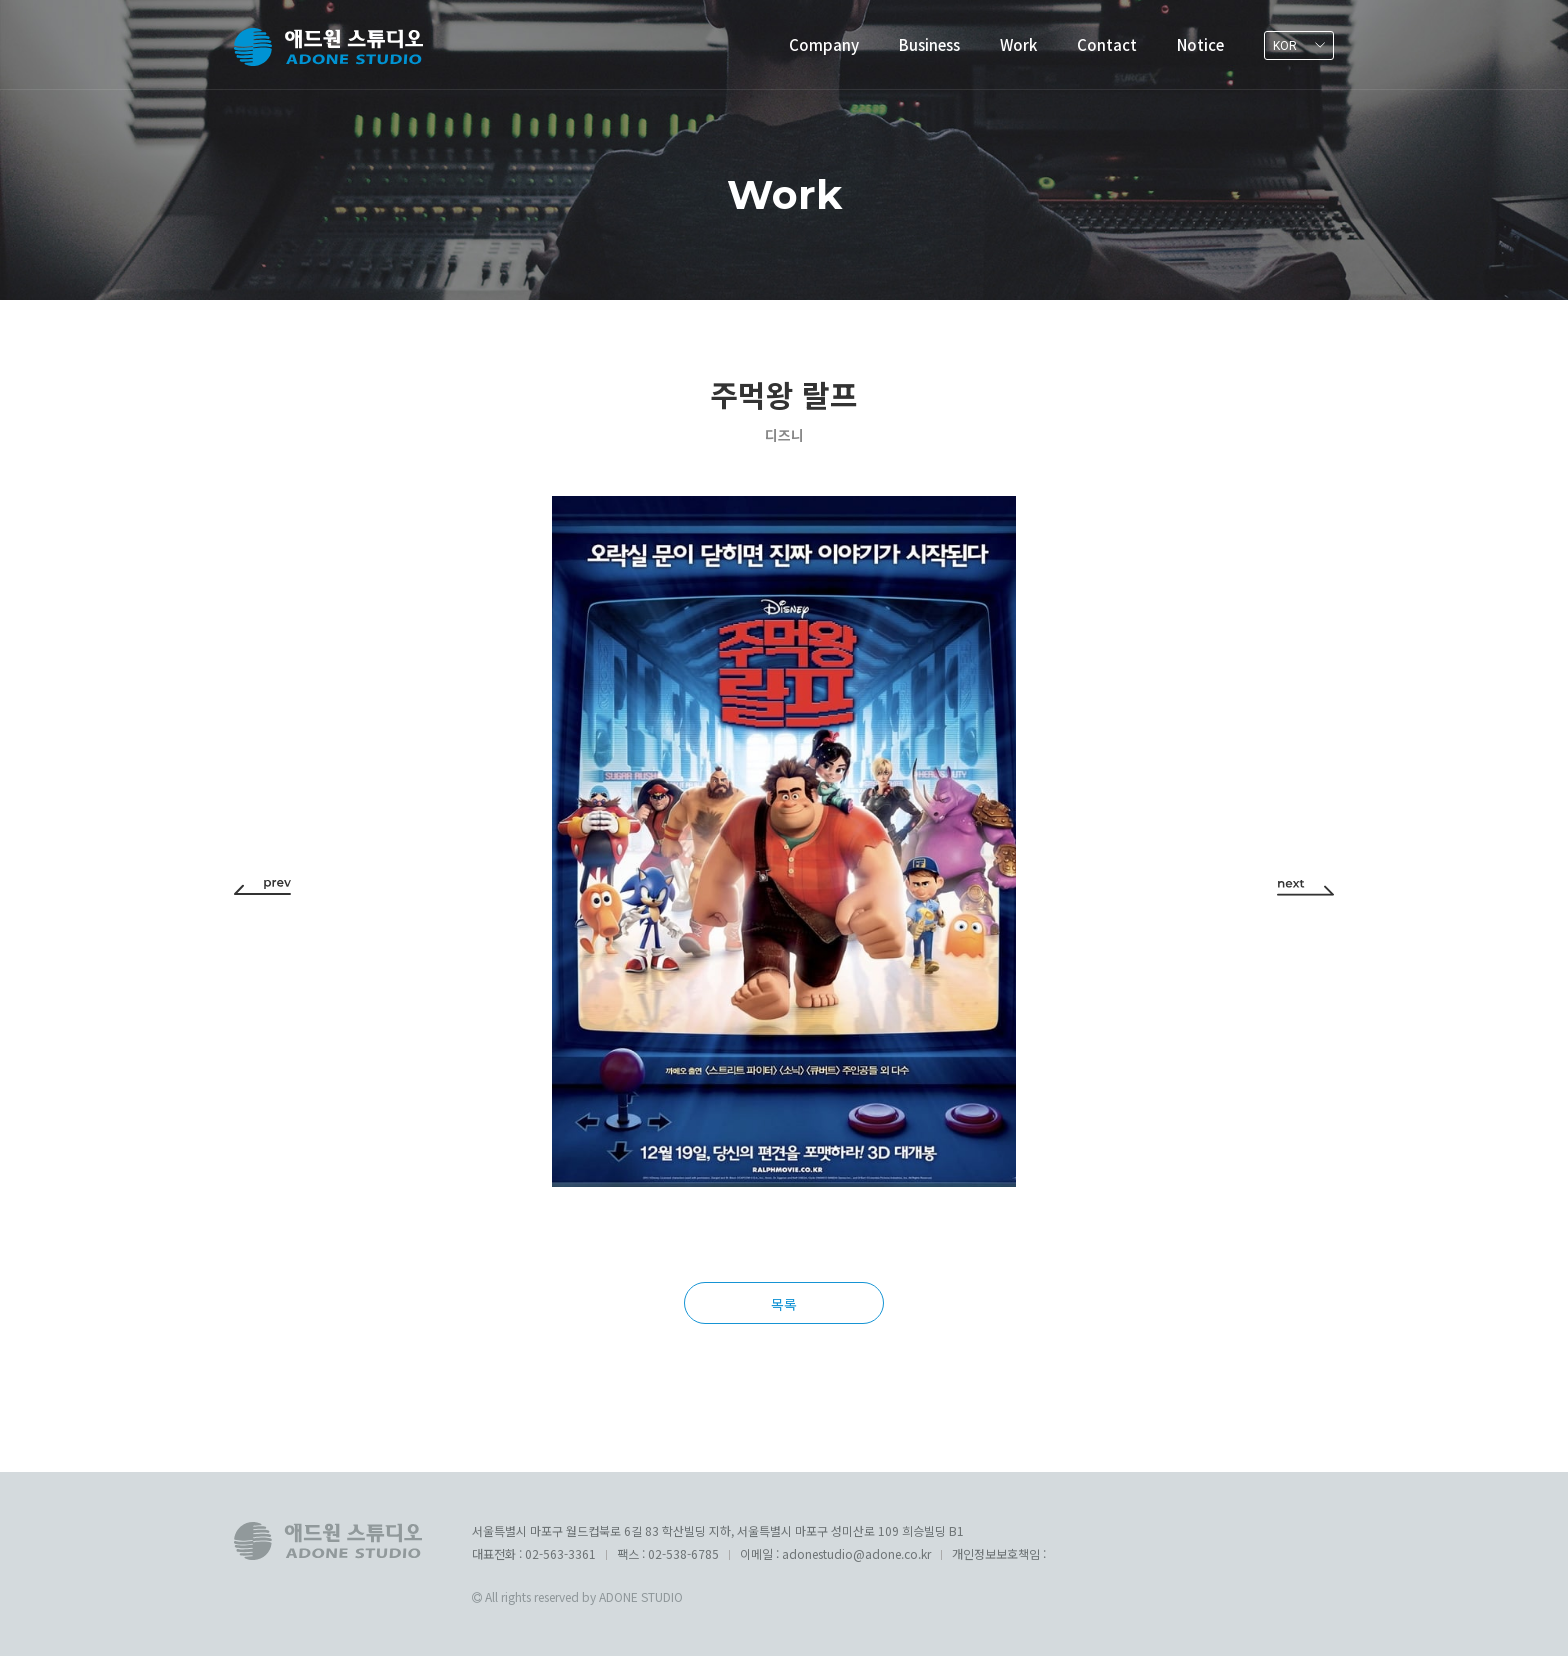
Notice (1200, 44)
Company (824, 44)
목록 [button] (784, 1304)
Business (929, 44)
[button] (262, 886)
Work (1018, 44)
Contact (1107, 44)
